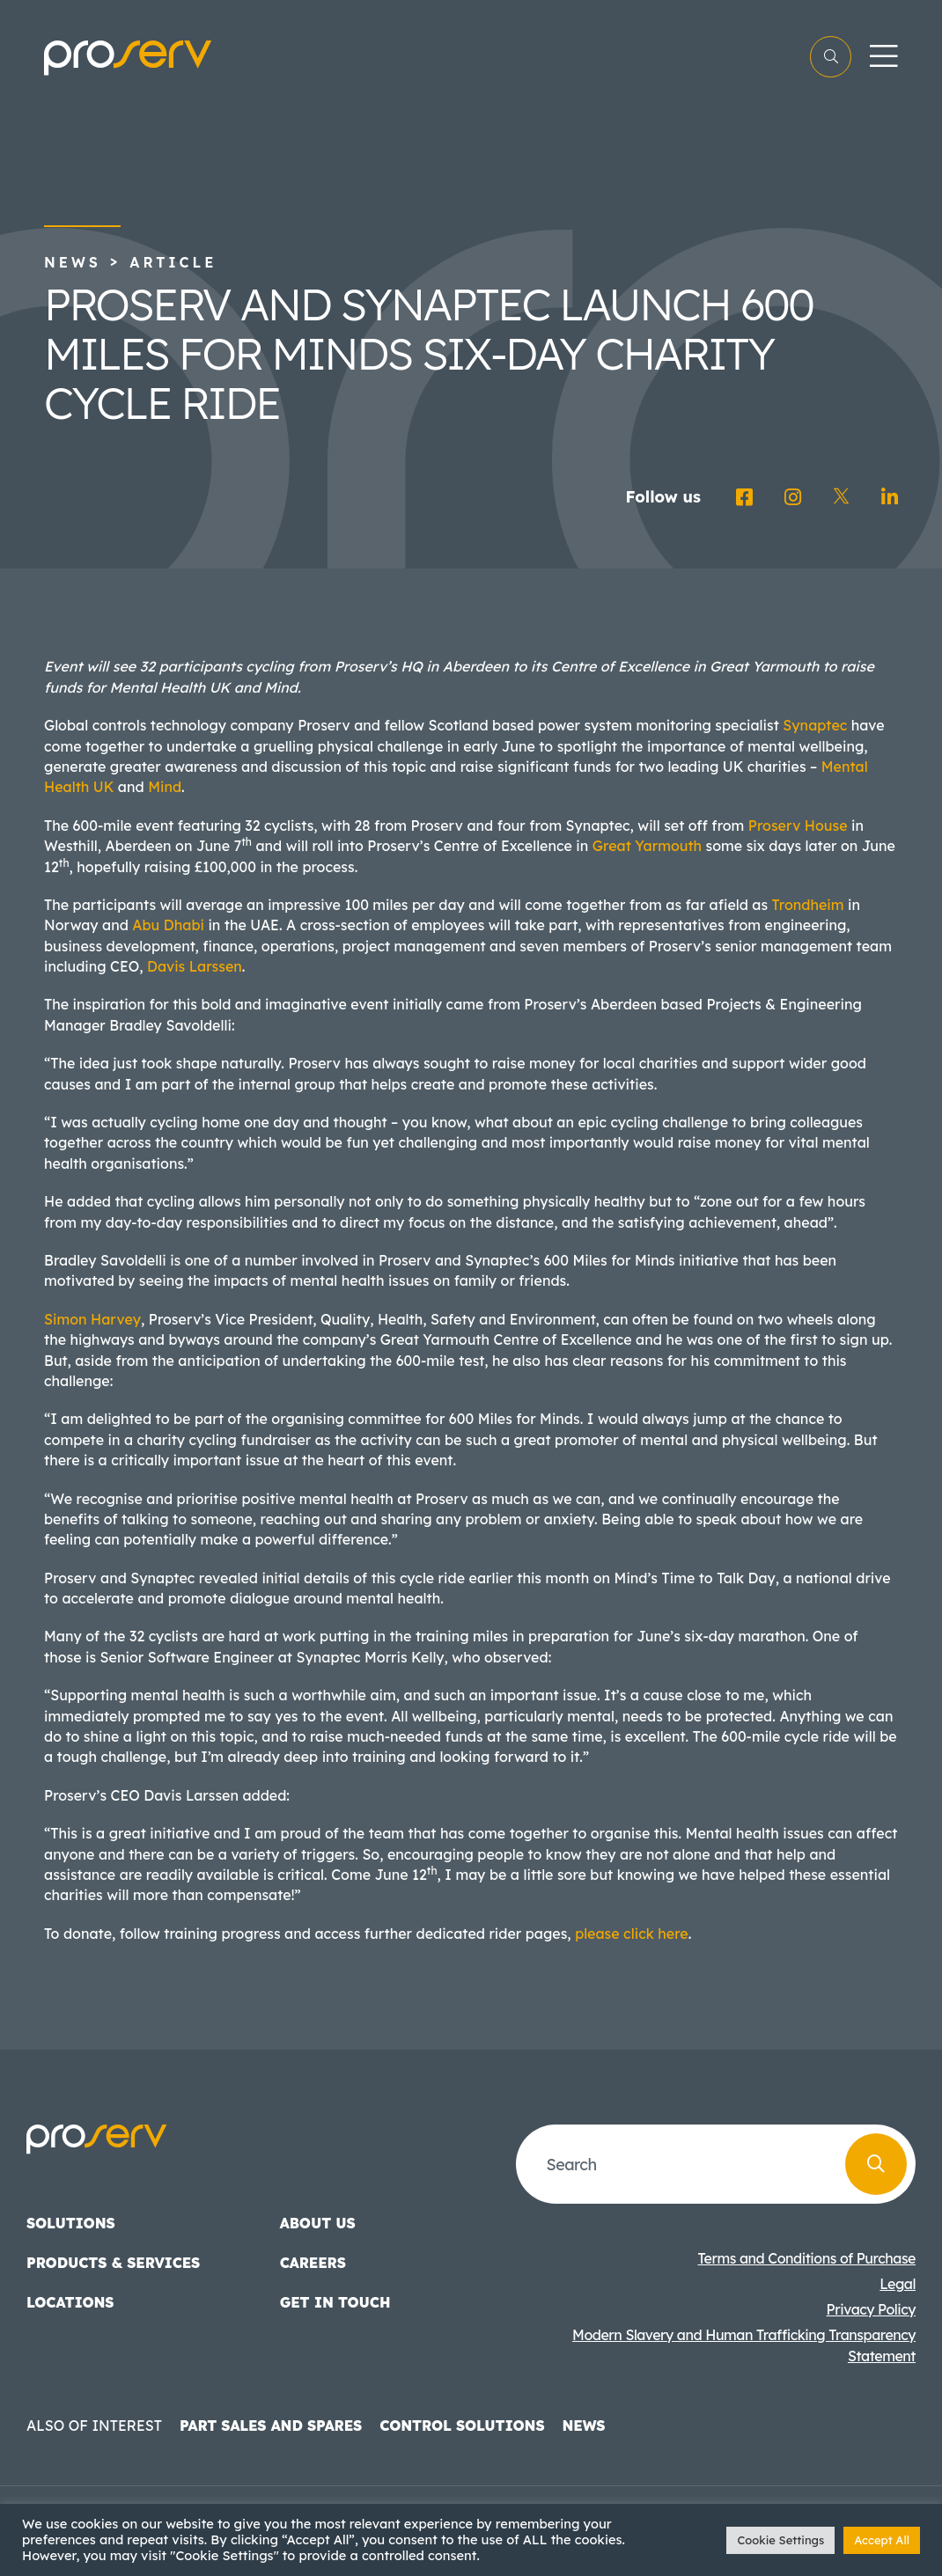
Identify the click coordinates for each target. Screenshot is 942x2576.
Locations (70, 2302)
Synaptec (815, 725)
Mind (164, 787)
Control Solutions (461, 2425)
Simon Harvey (92, 1319)
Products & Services (113, 2262)
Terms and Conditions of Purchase (806, 2258)
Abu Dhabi (168, 925)
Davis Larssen (194, 966)
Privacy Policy (871, 2309)
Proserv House (798, 825)
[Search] (876, 2164)
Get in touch (335, 2302)
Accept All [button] (881, 2540)
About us (318, 2223)
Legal (897, 2284)
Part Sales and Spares (271, 2425)
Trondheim (808, 905)
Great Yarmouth (647, 846)
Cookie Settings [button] (780, 2540)
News (72, 262)
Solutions (70, 2223)
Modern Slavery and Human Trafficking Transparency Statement (744, 2345)
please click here (631, 1933)
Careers (313, 2262)
